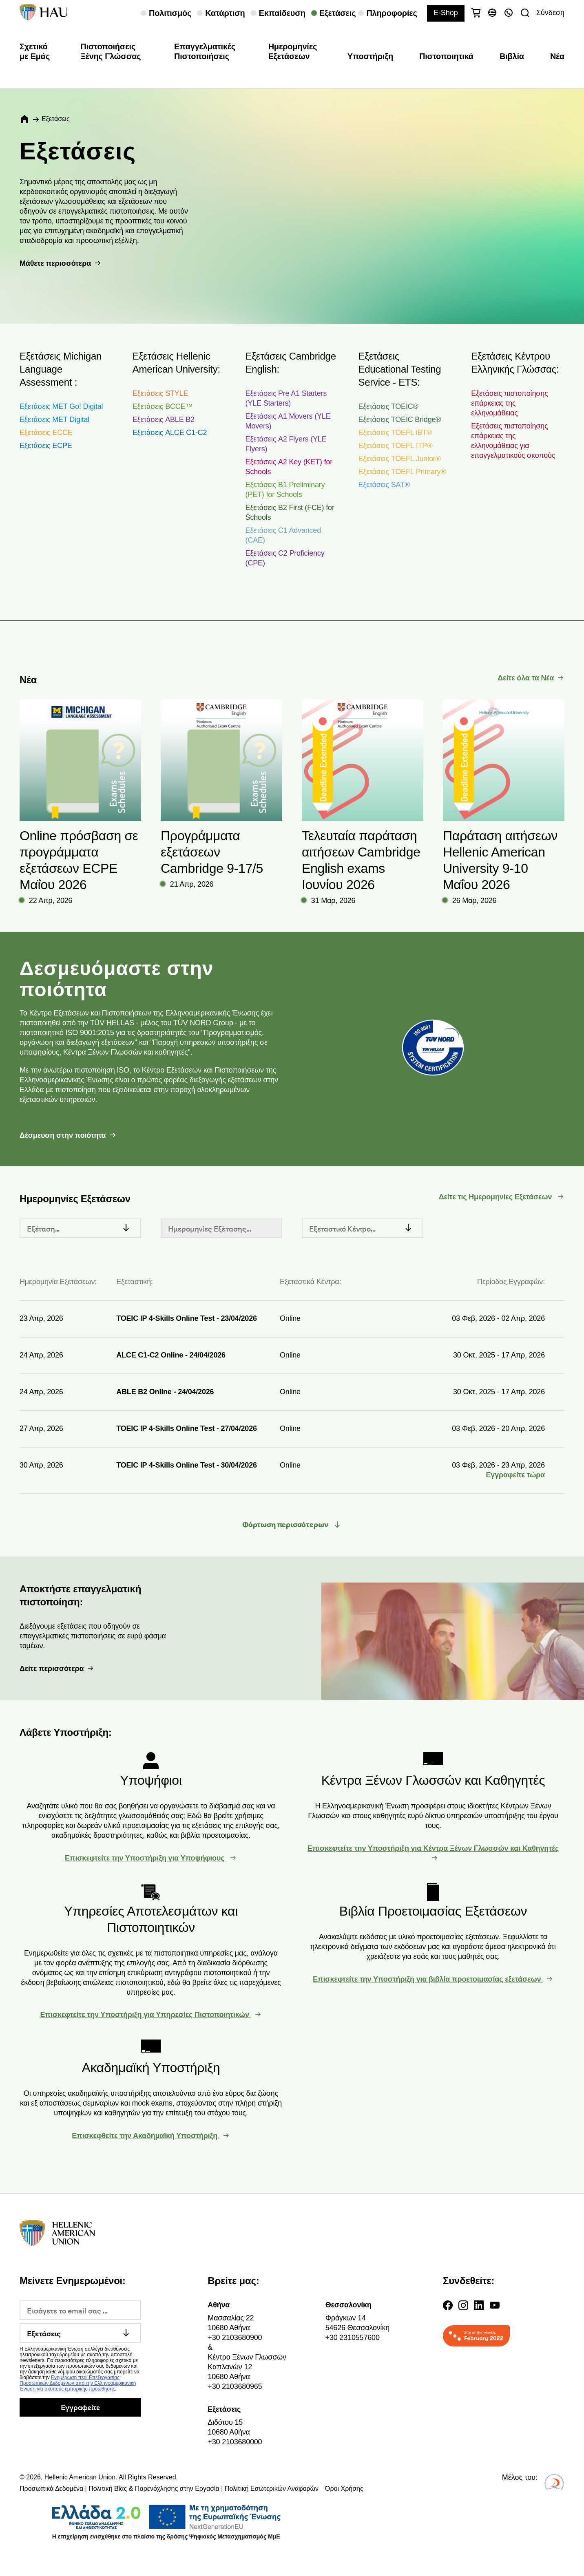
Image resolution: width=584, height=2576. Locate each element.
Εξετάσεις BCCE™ (162, 406)
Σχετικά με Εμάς (35, 51)
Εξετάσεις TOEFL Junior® (399, 459)
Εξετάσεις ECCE (46, 432)
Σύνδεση (550, 13)
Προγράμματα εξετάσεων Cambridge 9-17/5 (212, 852)
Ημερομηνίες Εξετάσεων (292, 51)
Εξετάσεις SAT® (384, 485)
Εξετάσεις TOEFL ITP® (395, 445)
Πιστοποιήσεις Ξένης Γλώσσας (110, 51)
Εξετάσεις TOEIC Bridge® (399, 419)
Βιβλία (512, 56)
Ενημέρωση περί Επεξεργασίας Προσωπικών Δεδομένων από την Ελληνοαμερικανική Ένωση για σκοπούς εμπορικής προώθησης (78, 2383)
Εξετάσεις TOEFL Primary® (402, 472)
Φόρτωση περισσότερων (286, 1524)
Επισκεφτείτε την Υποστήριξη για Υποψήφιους (145, 1858)
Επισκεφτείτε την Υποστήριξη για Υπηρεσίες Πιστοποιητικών (145, 2015)
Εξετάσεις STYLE (160, 393)
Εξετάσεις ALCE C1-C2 (170, 432)
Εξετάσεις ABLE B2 (164, 419)
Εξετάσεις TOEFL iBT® (395, 432)
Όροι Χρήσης (344, 2488)
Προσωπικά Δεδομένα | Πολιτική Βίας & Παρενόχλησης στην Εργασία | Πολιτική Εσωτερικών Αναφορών (169, 2488)
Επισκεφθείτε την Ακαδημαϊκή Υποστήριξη (145, 2136)
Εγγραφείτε (80, 2407)
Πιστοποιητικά (446, 56)
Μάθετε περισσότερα (55, 263)
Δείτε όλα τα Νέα (526, 678)
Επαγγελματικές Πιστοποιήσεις (204, 51)
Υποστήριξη (370, 56)
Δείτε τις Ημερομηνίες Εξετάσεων (496, 1197)
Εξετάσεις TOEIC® (388, 406)
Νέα (557, 56)
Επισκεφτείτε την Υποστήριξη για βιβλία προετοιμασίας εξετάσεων (428, 1979)
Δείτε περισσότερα (52, 1668)
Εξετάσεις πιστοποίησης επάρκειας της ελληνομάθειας (509, 403)
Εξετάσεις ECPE (46, 445)
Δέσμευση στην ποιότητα (63, 1135)
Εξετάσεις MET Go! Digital (61, 406)
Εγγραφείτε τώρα (515, 1475)
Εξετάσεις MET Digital (54, 419)
